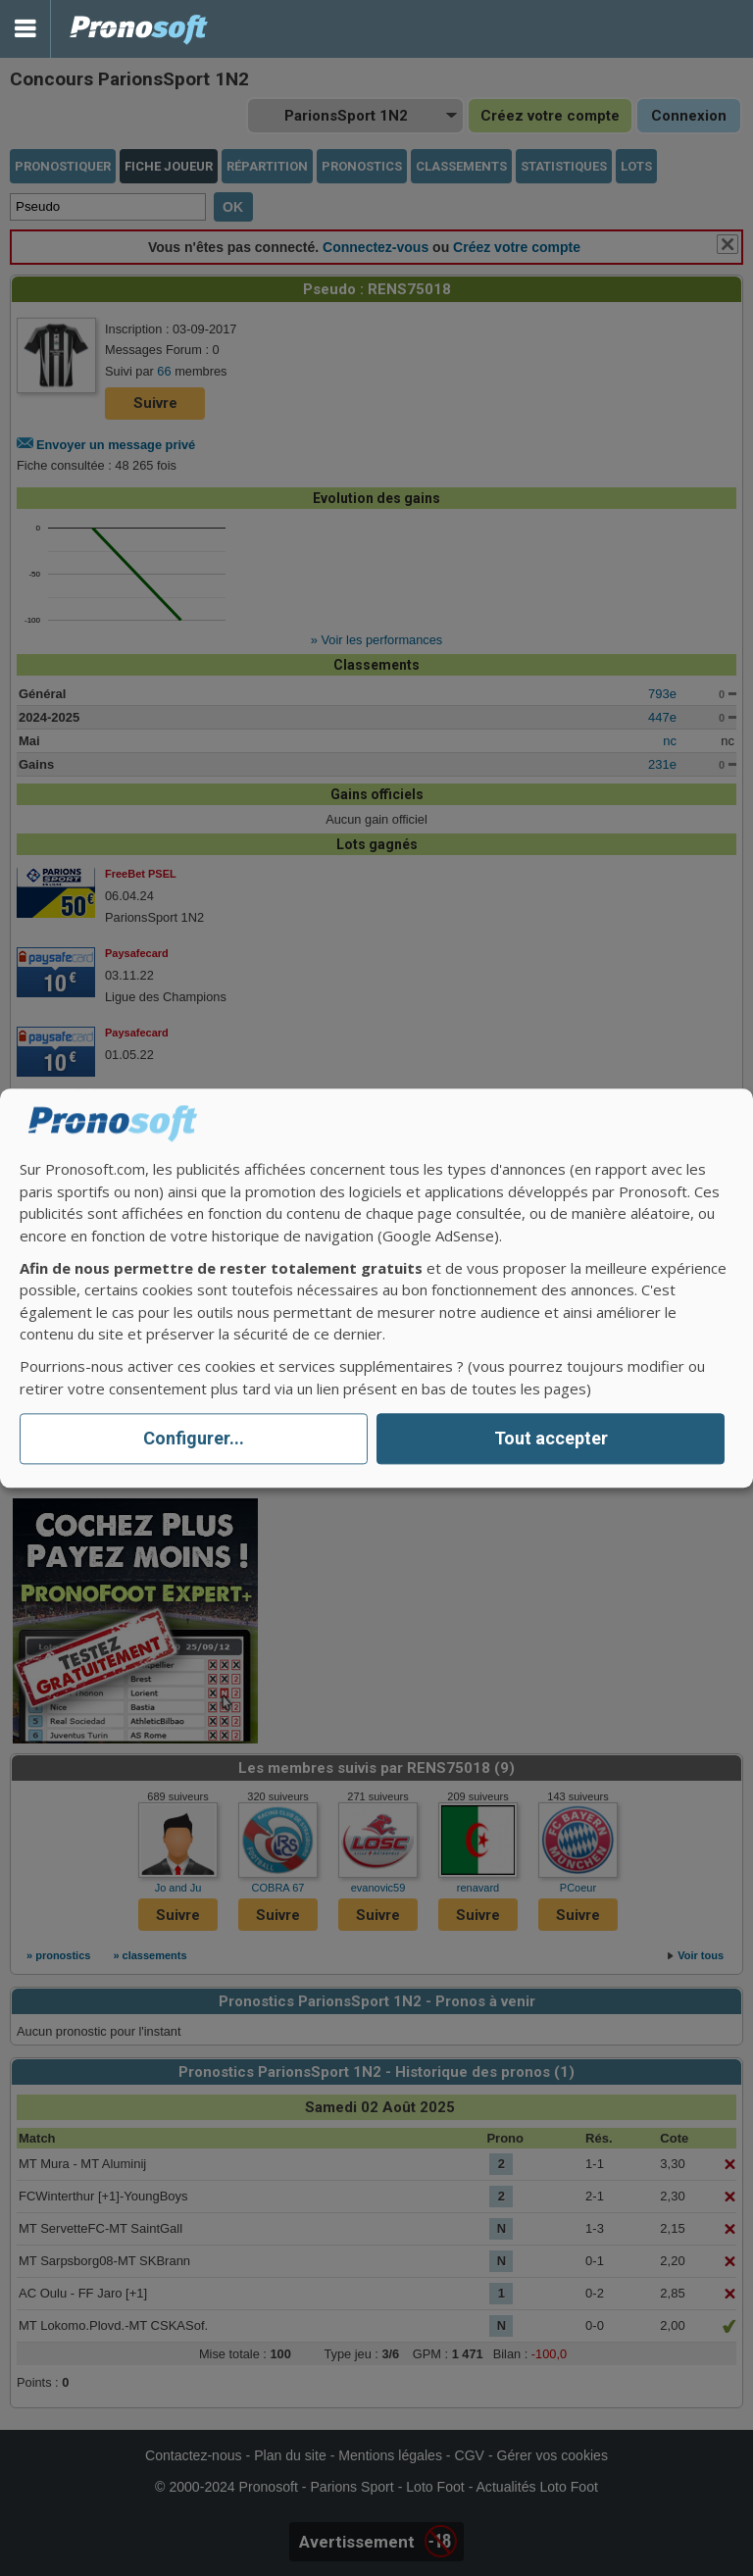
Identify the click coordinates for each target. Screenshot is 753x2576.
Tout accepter (551, 1439)
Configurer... (193, 1439)
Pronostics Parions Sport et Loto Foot (139, 29)
